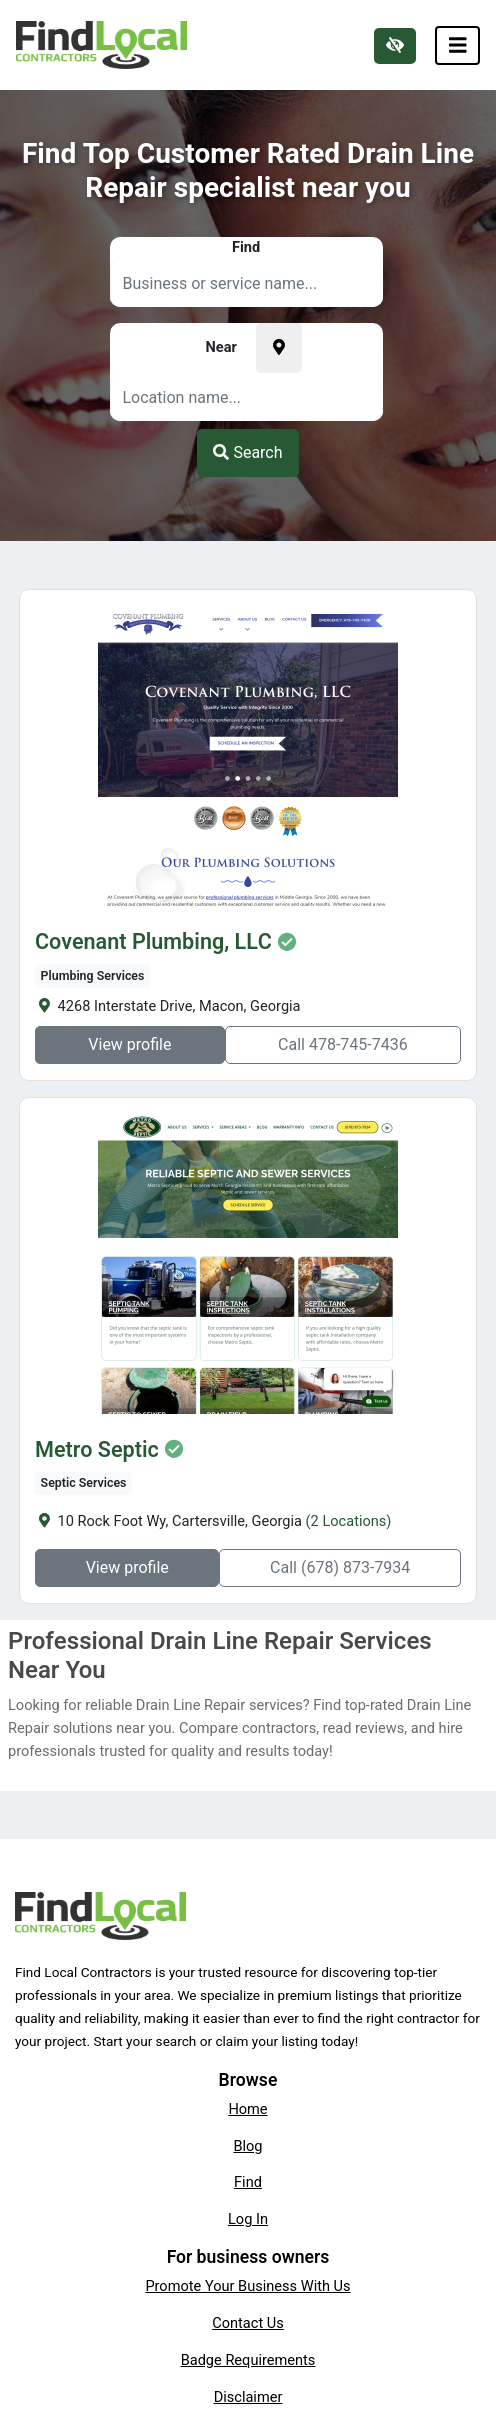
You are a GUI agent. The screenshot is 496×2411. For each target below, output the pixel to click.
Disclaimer (248, 2397)
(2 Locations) (349, 1521)
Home (247, 2109)
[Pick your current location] (279, 348)
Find (248, 2182)
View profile (129, 1044)
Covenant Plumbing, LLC (153, 942)
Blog (247, 2146)
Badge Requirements (248, 2360)
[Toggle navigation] (458, 45)
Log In (248, 2219)
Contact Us (248, 2323)
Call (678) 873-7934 (340, 1567)
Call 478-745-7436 (343, 1044)
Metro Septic (97, 1450)
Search (247, 452)
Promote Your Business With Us (247, 2286)
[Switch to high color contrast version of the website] (395, 46)
